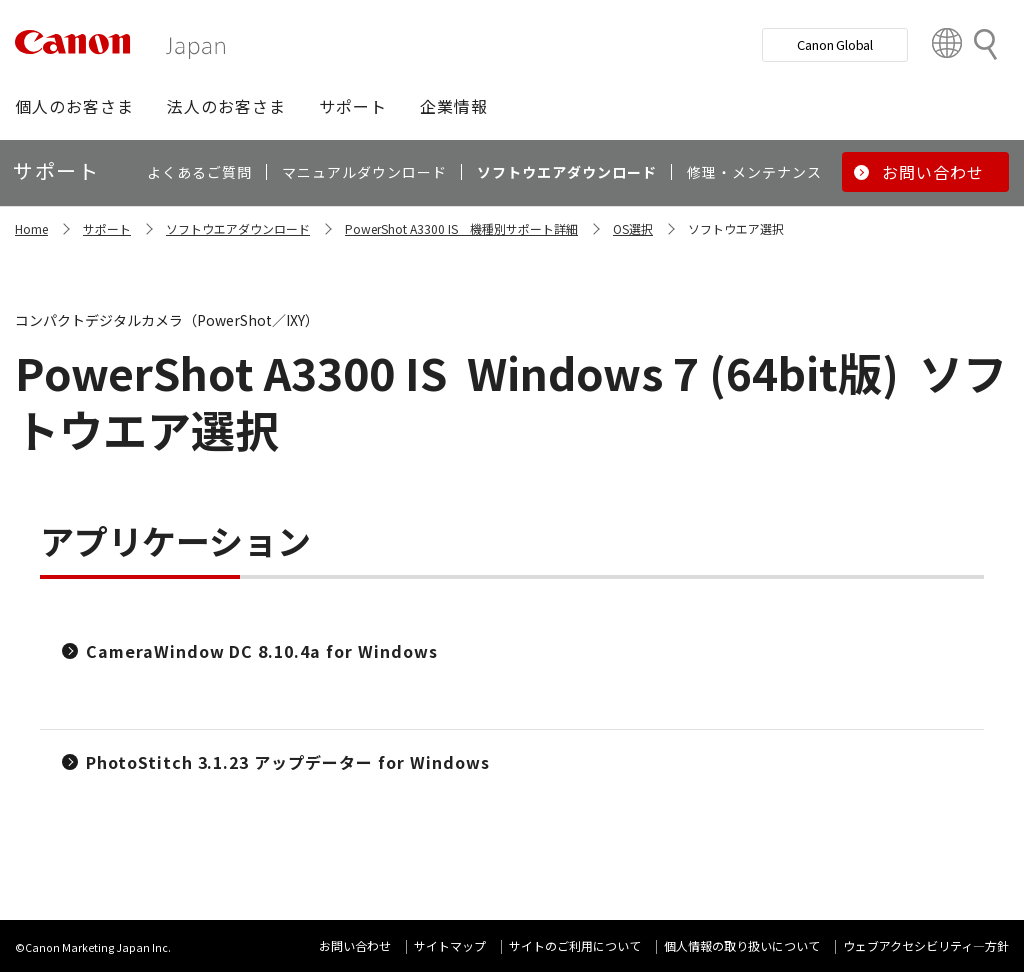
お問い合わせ (355, 945)
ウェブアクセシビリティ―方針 (926, 945)
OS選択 (633, 228)
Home (31, 228)
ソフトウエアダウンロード (238, 228)
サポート (107, 228)
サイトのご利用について (575, 945)
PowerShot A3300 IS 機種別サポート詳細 (461, 228)
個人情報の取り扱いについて (742, 945)
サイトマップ (450, 945)
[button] (74, 106)
